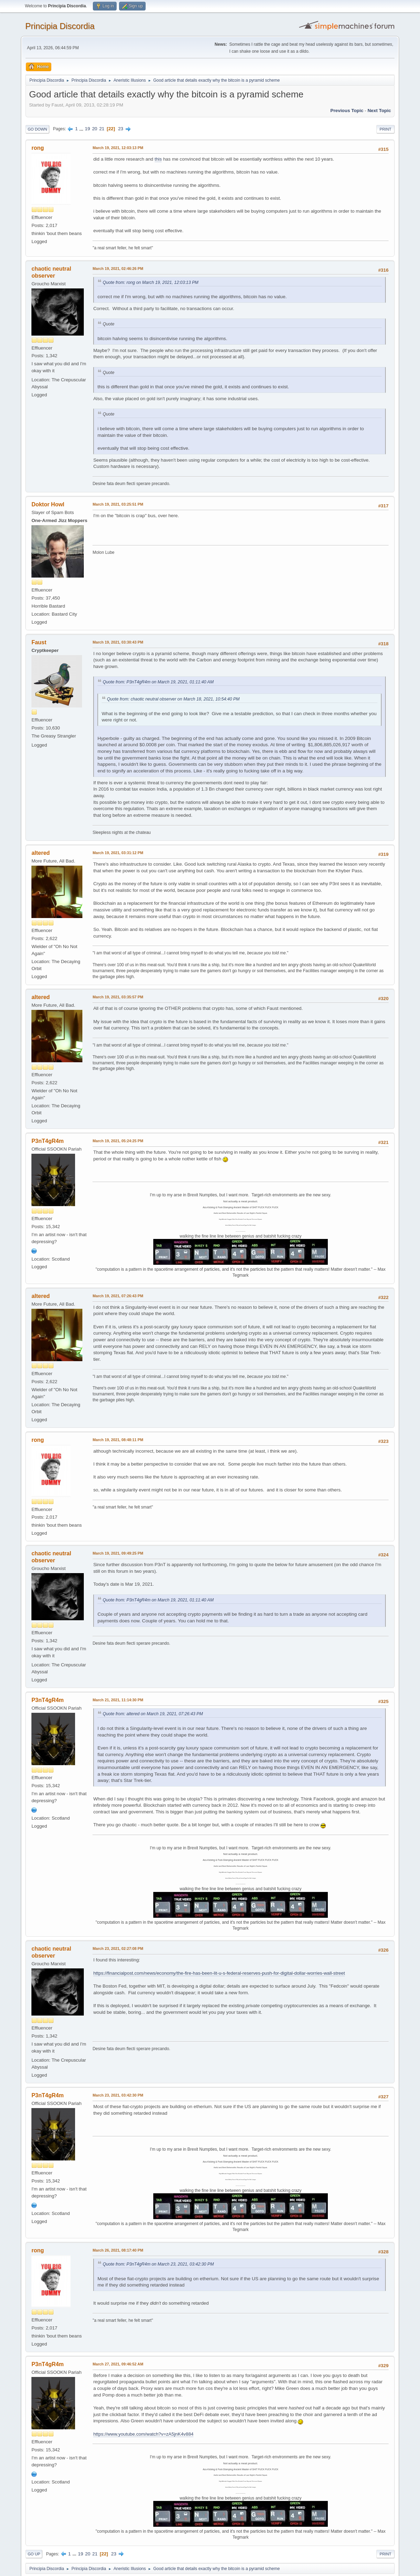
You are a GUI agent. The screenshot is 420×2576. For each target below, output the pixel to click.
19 (87, 128)
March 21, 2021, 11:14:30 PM (118, 1700)
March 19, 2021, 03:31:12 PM (118, 853)
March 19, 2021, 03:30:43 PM (118, 642)
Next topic (379, 110)
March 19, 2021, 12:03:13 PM (118, 148)
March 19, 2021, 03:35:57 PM (118, 997)
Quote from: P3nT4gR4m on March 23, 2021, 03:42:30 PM (158, 2264)
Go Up (34, 2554)
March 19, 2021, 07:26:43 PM (118, 1296)
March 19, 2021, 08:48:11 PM (118, 1440)
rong (37, 148)
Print (385, 129)
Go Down (37, 129)
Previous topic (346, 110)
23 (120, 128)
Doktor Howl (47, 504)
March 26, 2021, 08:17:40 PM (118, 2250)
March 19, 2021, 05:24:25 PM (118, 1141)
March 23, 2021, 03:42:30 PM (118, 2095)
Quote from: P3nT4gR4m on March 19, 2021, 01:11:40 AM (158, 682)
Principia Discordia (60, 26)
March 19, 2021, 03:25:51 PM (118, 504)
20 (94, 128)
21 (101, 128)
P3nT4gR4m (47, 1141)
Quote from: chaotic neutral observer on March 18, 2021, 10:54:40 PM (173, 699)
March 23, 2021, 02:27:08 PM (118, 1948)
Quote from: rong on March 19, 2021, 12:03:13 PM (150, 282)
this (158, 159)
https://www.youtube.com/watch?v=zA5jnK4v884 (143, 2434)
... (81, 128)
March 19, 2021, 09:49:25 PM (118, 1553)
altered (40, 853)
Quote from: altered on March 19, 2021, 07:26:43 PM (153, 1713)
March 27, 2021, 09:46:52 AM (118, 2364)
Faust (38, 642)
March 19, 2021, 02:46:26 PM (118, 268)
